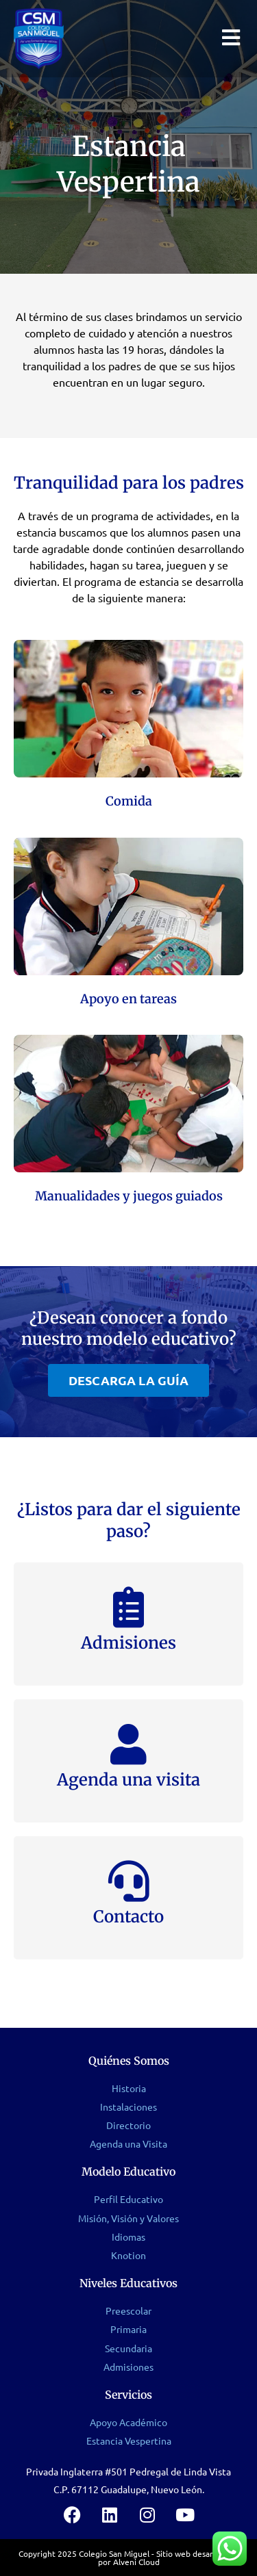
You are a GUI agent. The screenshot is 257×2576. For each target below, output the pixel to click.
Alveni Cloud (136, 2561)
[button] (128, 1380)
